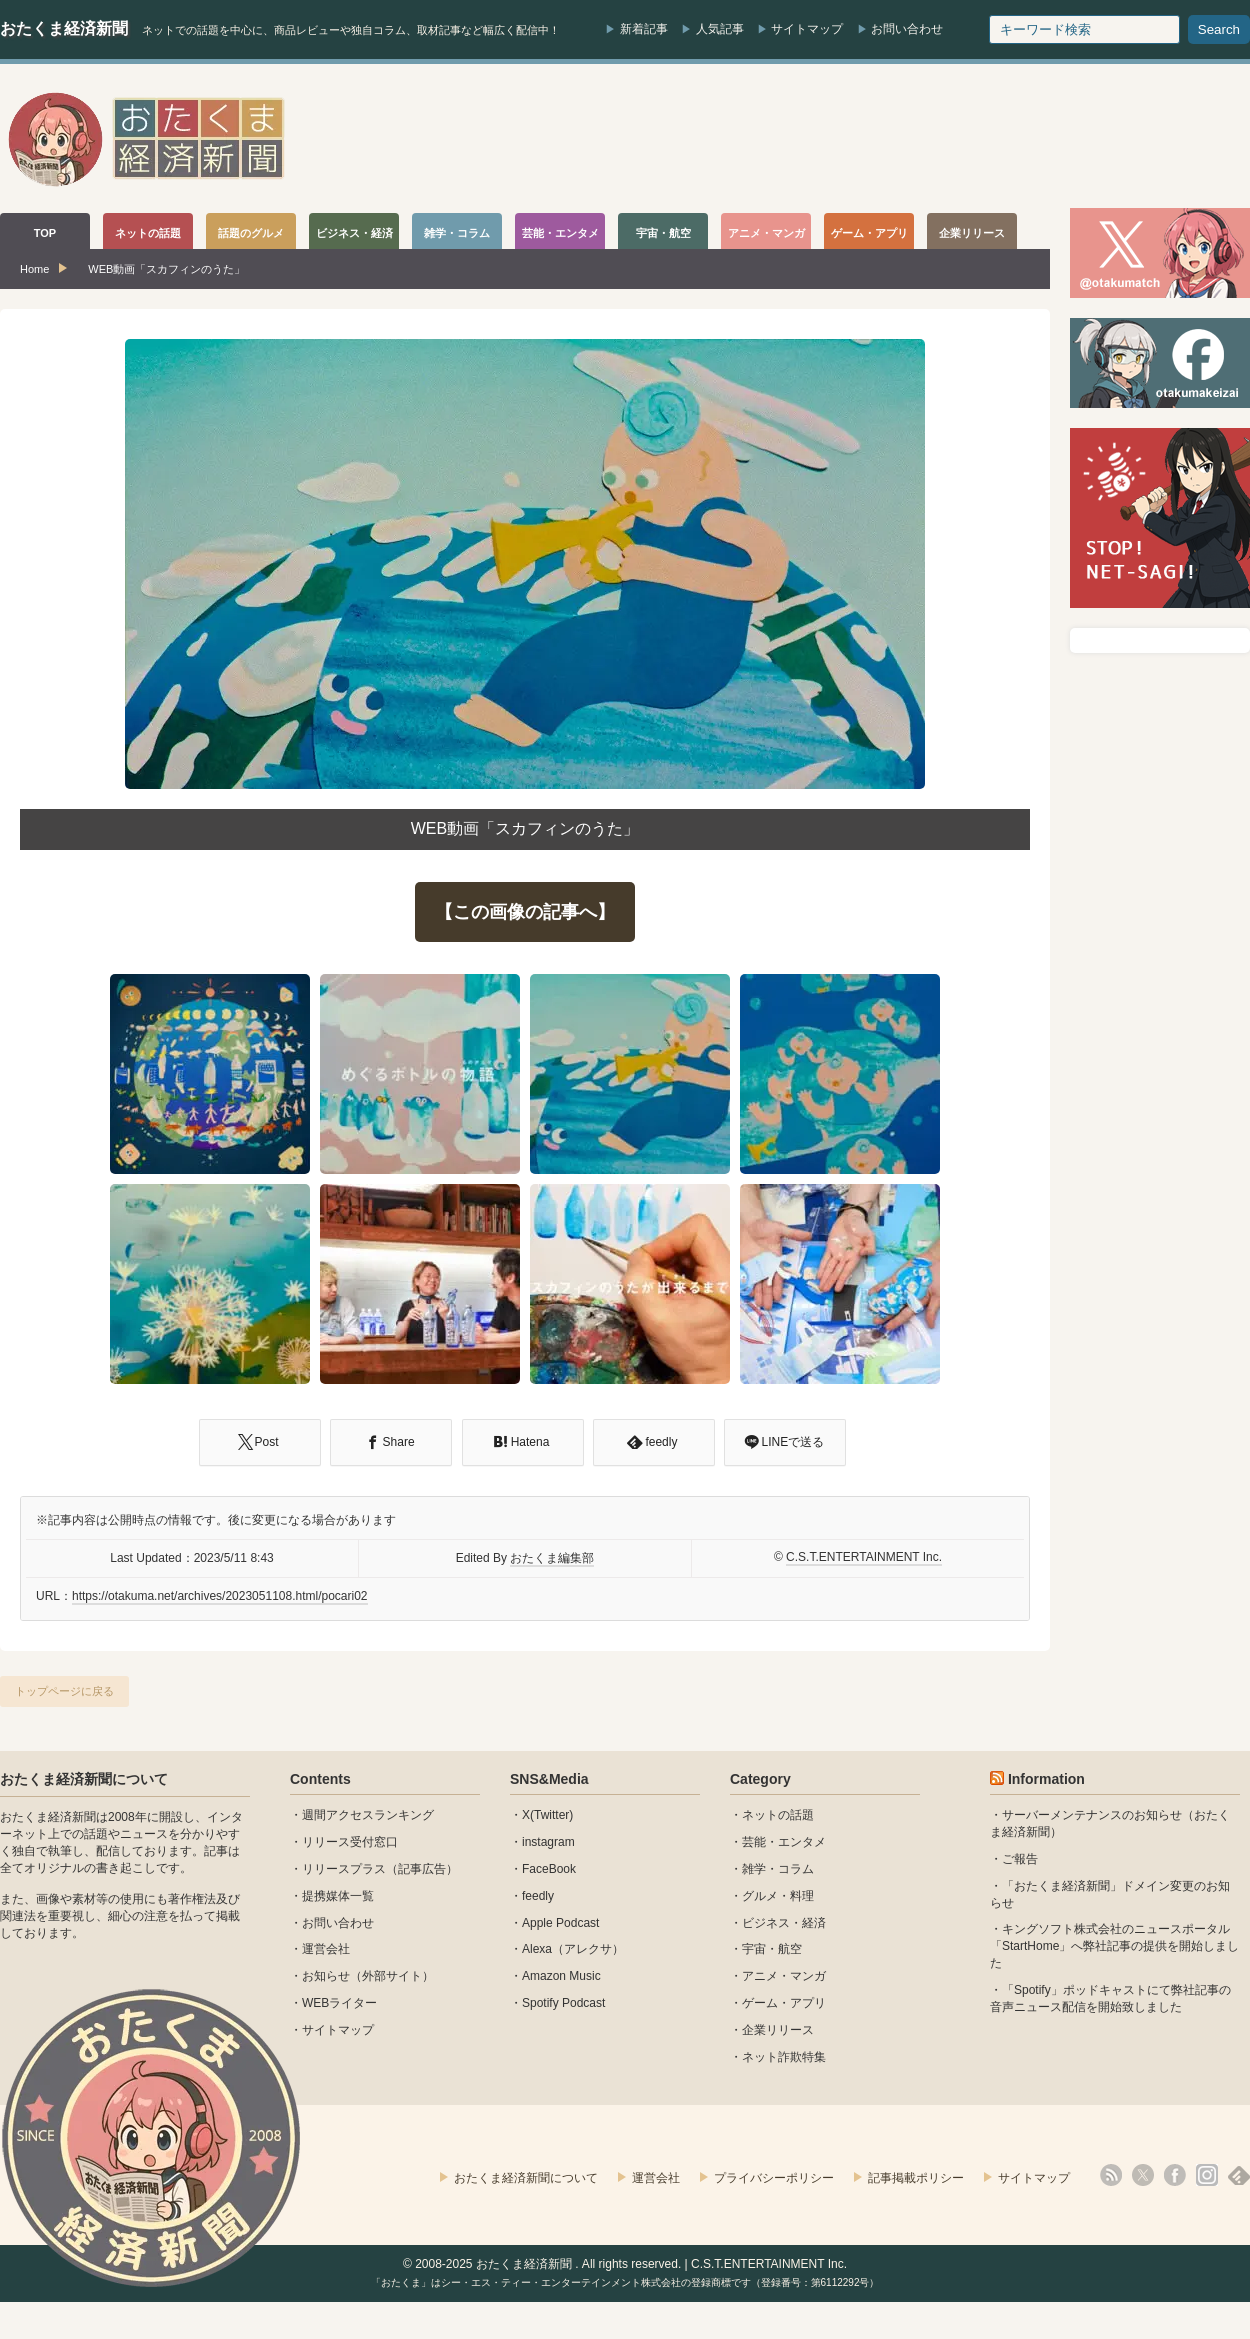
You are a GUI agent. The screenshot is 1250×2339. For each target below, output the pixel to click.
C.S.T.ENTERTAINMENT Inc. (864, 1557)
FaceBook (549, 1869)
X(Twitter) (547, 1815)
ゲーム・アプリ (784, 2003)
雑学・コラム (778, 1869)
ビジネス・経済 (784, 1923)
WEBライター (339, 2003)
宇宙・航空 (772, 1949)
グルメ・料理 (778, 1896)
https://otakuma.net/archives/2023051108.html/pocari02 (220, 1596)
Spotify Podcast (563, 2003)
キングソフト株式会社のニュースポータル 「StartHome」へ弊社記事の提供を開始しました (1114, 1946)
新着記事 (644, 29)
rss (1111, 2175)
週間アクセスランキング (368, 1815)
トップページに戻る (64, 1691)
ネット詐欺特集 (784, 2057)
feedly (538, 1896)
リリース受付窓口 (350, 1842)
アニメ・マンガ (784, 1976)
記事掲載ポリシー (916, 2178)
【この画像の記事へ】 (525, 912)
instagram (548, 1842)
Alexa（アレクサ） (573, 1949)
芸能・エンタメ (784, 1842)
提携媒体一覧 (338, 1896)
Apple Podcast (560, 1923)
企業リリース (778, 2030)
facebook (1175, 2175)
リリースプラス (344, 1869)
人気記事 (720, 29)
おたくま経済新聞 (64, 28)
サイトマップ (807, 29)
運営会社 (326, 1949)
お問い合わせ (907, 29)
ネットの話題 (778, 1815)
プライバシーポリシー (774, 2178)
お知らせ (326, 1976)
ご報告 (1020, 1859)
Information (1046, 1779)
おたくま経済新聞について (84, 1779)
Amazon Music (561, 1976)
